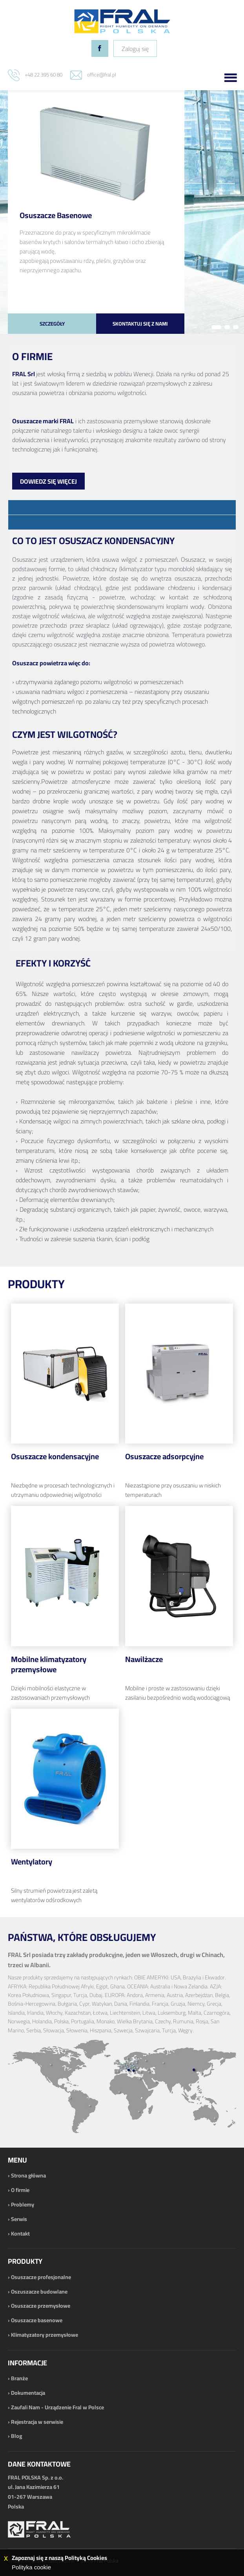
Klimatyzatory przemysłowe (44, 2335)
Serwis (19, 2219)
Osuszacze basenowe (36, 2320)
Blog (16, 2436)
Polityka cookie (31, 2567)
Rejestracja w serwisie (37, 2422)
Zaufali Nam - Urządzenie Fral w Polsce (57, 2407)
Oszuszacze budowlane (39, 2292)
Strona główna (28, 2175)
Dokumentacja (28, 2393)
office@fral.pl (101, 74)
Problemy (22, 2204)
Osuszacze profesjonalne (41, 2277)
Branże (19, 2378)
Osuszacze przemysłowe (40, 2306)
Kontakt (20, 2233)
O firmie (20, 2190)
